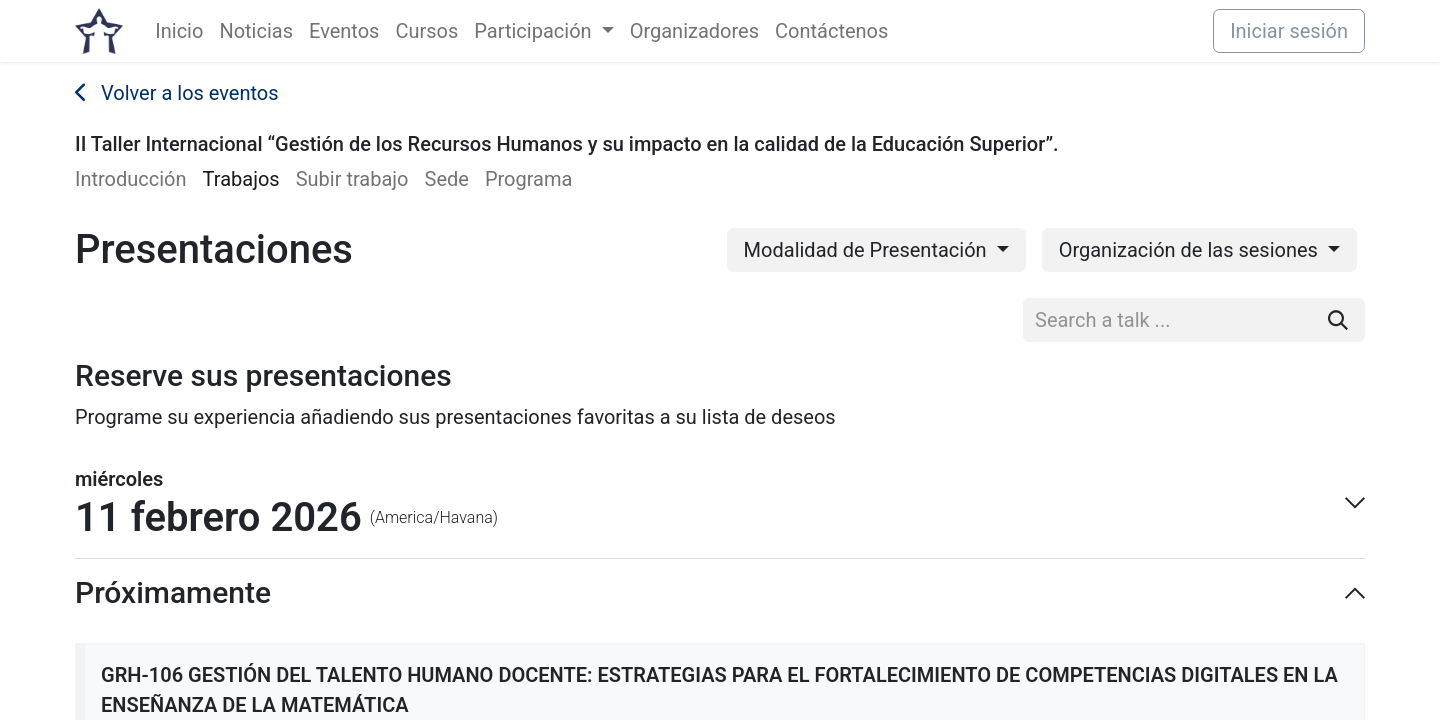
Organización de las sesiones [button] (1191, 250)
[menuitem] (179, 31)
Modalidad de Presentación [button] (868, 250)
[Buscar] (1338, 320)
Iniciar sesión (1289, 31)
